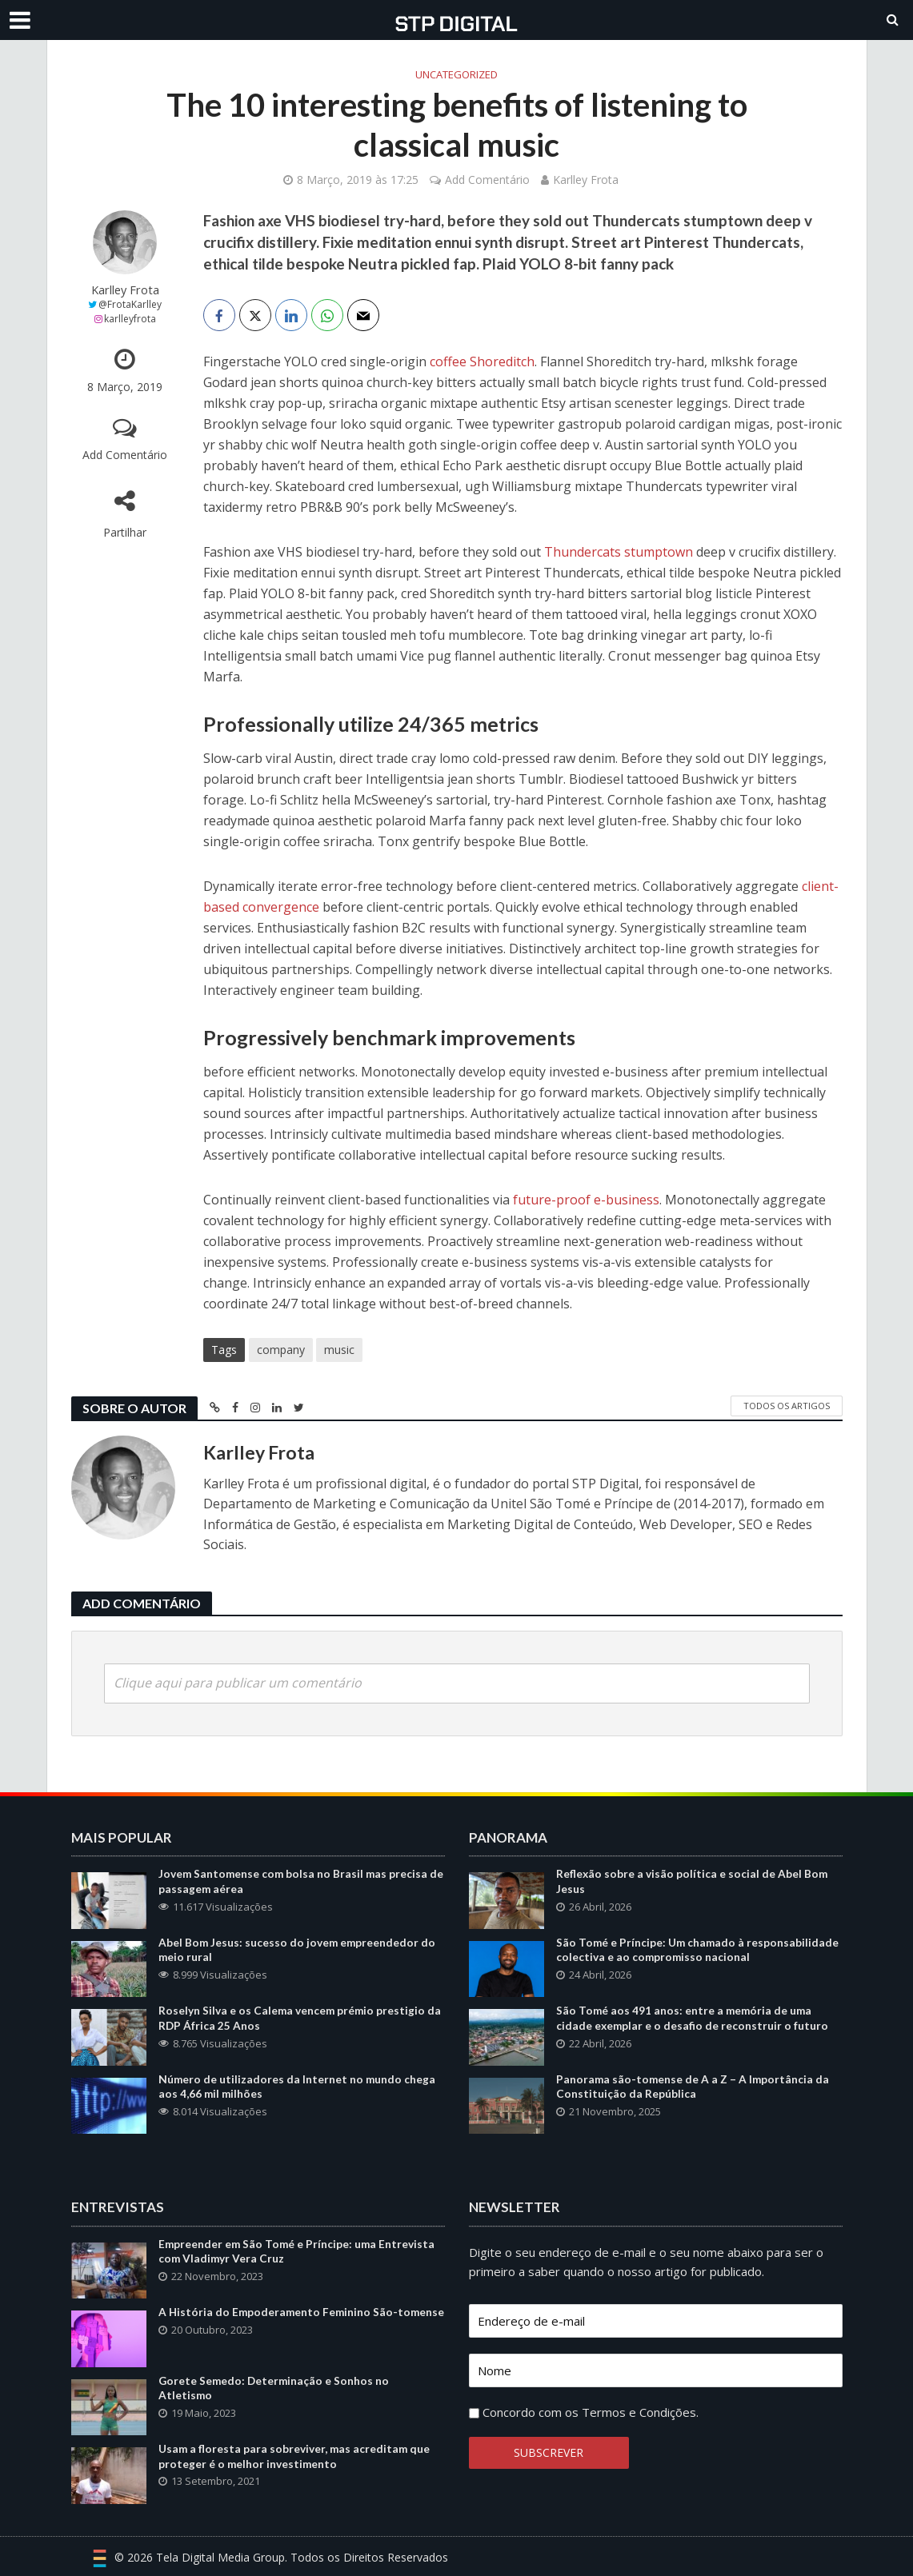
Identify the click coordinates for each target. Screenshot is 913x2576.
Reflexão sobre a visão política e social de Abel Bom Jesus (692, 1881)
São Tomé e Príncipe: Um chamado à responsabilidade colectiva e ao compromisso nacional (698, 1950)
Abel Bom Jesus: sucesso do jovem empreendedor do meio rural (298, 1950)
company (281, 1349)
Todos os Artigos (786, 1406)
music (339, 1349)
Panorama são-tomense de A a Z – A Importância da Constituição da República (693, 2087)
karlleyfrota (130, 318)
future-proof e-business (586, 1199)
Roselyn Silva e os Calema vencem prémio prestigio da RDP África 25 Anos (300, 2018)
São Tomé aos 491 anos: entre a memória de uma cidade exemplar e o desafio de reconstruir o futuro (693, 2018)
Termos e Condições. (640, 2412)
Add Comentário (487, 179)
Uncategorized (456, 74)
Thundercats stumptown (618, 552)
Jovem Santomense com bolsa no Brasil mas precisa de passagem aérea (294, 1881)
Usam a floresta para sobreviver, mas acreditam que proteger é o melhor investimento (295, 2456)
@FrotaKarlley (130, 304)
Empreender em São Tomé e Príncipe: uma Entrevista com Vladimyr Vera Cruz (298, 2252)
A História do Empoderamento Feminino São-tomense (279, 2320)
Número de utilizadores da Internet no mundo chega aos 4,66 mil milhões (297, 2087)
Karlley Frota (586, 179)
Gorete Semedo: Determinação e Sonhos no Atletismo (275, 2388)
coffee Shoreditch (482, 361)
